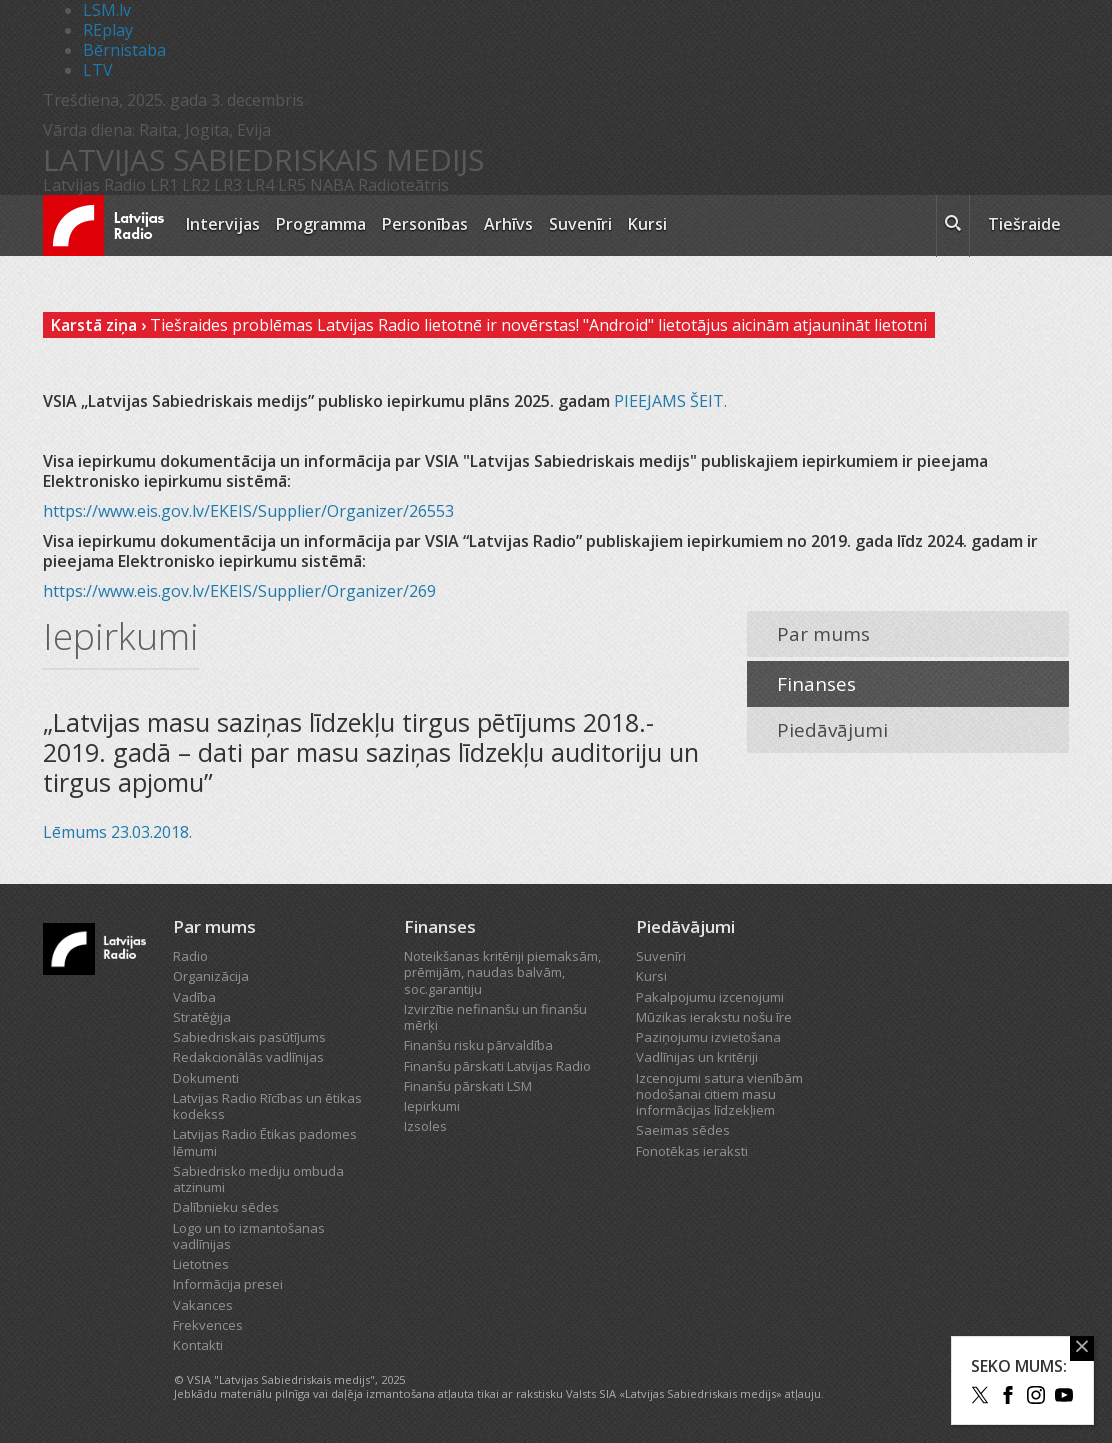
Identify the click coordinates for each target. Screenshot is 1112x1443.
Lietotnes (201, 1264)
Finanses (816, 684)
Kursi (647, 224)
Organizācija (211, 976)
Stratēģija (202, 1017)
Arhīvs (508, 224)
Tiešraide (1024, 224)
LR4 (260, 185)
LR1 (164, 185)
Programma (321, 224)
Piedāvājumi (832, 730)
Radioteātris (403, 185)
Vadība (194, 997)
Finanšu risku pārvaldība (478, 1045)
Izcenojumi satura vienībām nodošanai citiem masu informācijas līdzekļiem (719, 1094)
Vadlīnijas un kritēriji (697, 1057)
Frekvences (208, 1325)
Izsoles (425, 1126)
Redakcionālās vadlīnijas (248, 1057)
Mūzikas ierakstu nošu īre (714, 1017)
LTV (98, 70)
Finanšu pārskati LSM (468, 1086)
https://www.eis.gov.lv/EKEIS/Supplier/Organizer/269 (239, 591)
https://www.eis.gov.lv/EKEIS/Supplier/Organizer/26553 (248, 511)
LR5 (292, 185)
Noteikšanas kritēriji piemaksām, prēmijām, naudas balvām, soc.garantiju (502, 972)
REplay (108, 30)
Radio (190, 956)
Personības (425, 224)
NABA (332, 185)
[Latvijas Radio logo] (103, 225)
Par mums (823, 634)
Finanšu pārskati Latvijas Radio (497, 1066)
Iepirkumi (432, 1106)
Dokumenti (206, 1078)
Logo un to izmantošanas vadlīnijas (249, 1236)
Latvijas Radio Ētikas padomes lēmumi (265, 1142)
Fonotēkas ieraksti (692, 1151)
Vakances (203, 1305)
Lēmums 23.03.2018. (117, 832)
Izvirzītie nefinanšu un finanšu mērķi (495, 1017)
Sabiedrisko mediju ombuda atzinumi (258, 1179)
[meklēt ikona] (953, 226)
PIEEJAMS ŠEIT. (670, 401)
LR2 (196, 185)
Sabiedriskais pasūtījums (249, 1037)
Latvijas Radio (94, 185)
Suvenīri (580, 224)
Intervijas (223, 224)
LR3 (228, 185)
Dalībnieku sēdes (226, 1207)
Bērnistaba (124, 50)
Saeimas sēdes (683, 1130)
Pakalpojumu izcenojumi (710, 997)
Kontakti (198, 1345)
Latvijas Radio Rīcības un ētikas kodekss (267, 1106)
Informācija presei (228, 1284)
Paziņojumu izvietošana (708, 1037)
